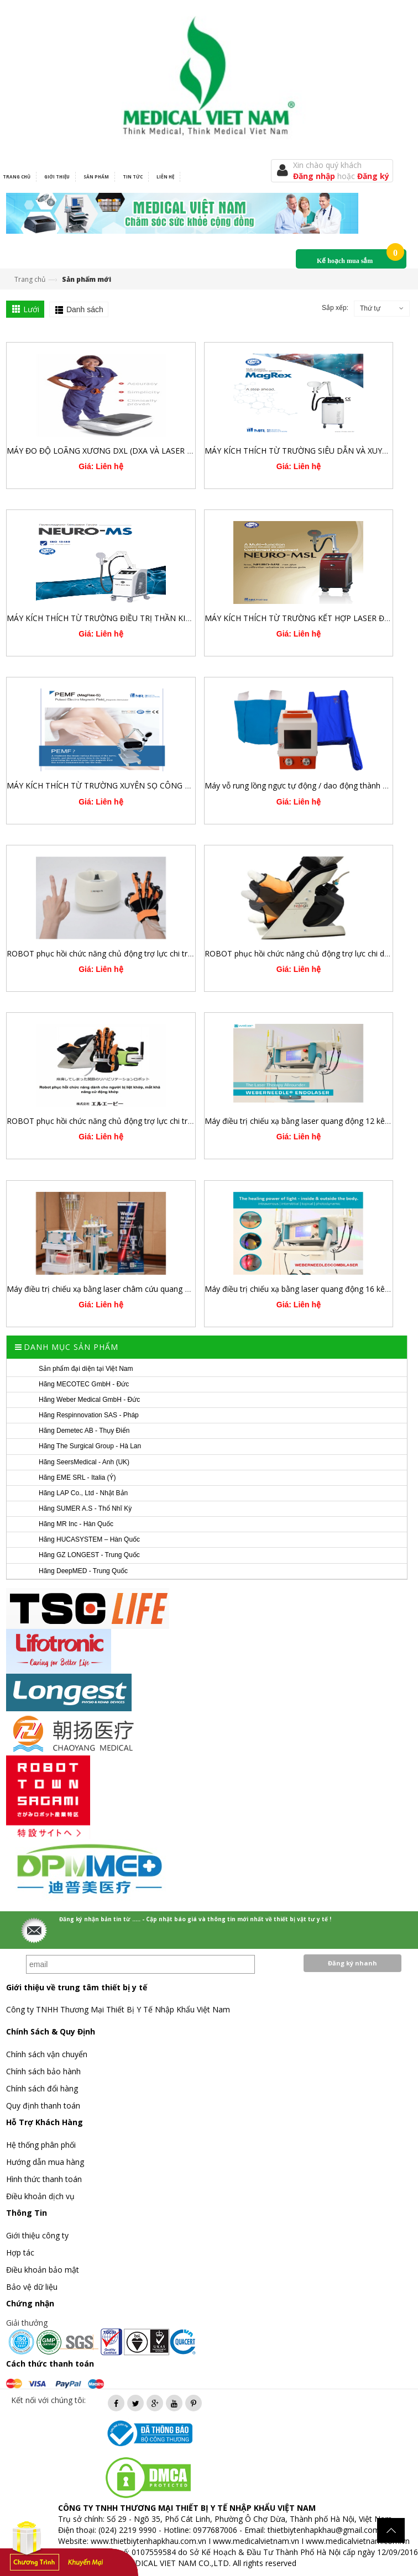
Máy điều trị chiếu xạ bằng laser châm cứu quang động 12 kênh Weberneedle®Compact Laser (175, 1289)
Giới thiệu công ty (37, 2235)
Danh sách (84, 309)
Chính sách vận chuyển (46, 2054)
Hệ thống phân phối (41, 2144)
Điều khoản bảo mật (42, 2269)
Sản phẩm (96, 177)
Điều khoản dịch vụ (40, 2196)
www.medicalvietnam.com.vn (358, 2541)
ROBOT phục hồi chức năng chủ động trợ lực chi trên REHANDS (121, 953)
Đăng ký (373, 176)
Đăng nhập (315, 176)
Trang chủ (29, 279)
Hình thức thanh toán (44, 2179)
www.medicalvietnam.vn (256, 2541)
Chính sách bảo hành (43, 2071)
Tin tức (133, 177)
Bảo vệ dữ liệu (32, 2286)
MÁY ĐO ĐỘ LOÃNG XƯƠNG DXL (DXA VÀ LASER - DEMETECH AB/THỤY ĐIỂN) (150, 450)
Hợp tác (20, 2252)
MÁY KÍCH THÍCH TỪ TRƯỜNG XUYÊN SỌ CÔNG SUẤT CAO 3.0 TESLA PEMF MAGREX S (166, 785)
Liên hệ (165, 177)
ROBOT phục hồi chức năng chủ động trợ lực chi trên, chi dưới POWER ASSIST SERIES (160, 1121)
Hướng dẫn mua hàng (45, 2162)
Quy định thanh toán (43, 2105)
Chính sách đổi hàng (42, 2088)
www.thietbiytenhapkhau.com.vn (148, 2541)
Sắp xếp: (335, 308)
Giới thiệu (57, 177)
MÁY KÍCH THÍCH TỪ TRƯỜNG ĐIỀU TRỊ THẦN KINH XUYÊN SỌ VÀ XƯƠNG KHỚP (154, 618)
